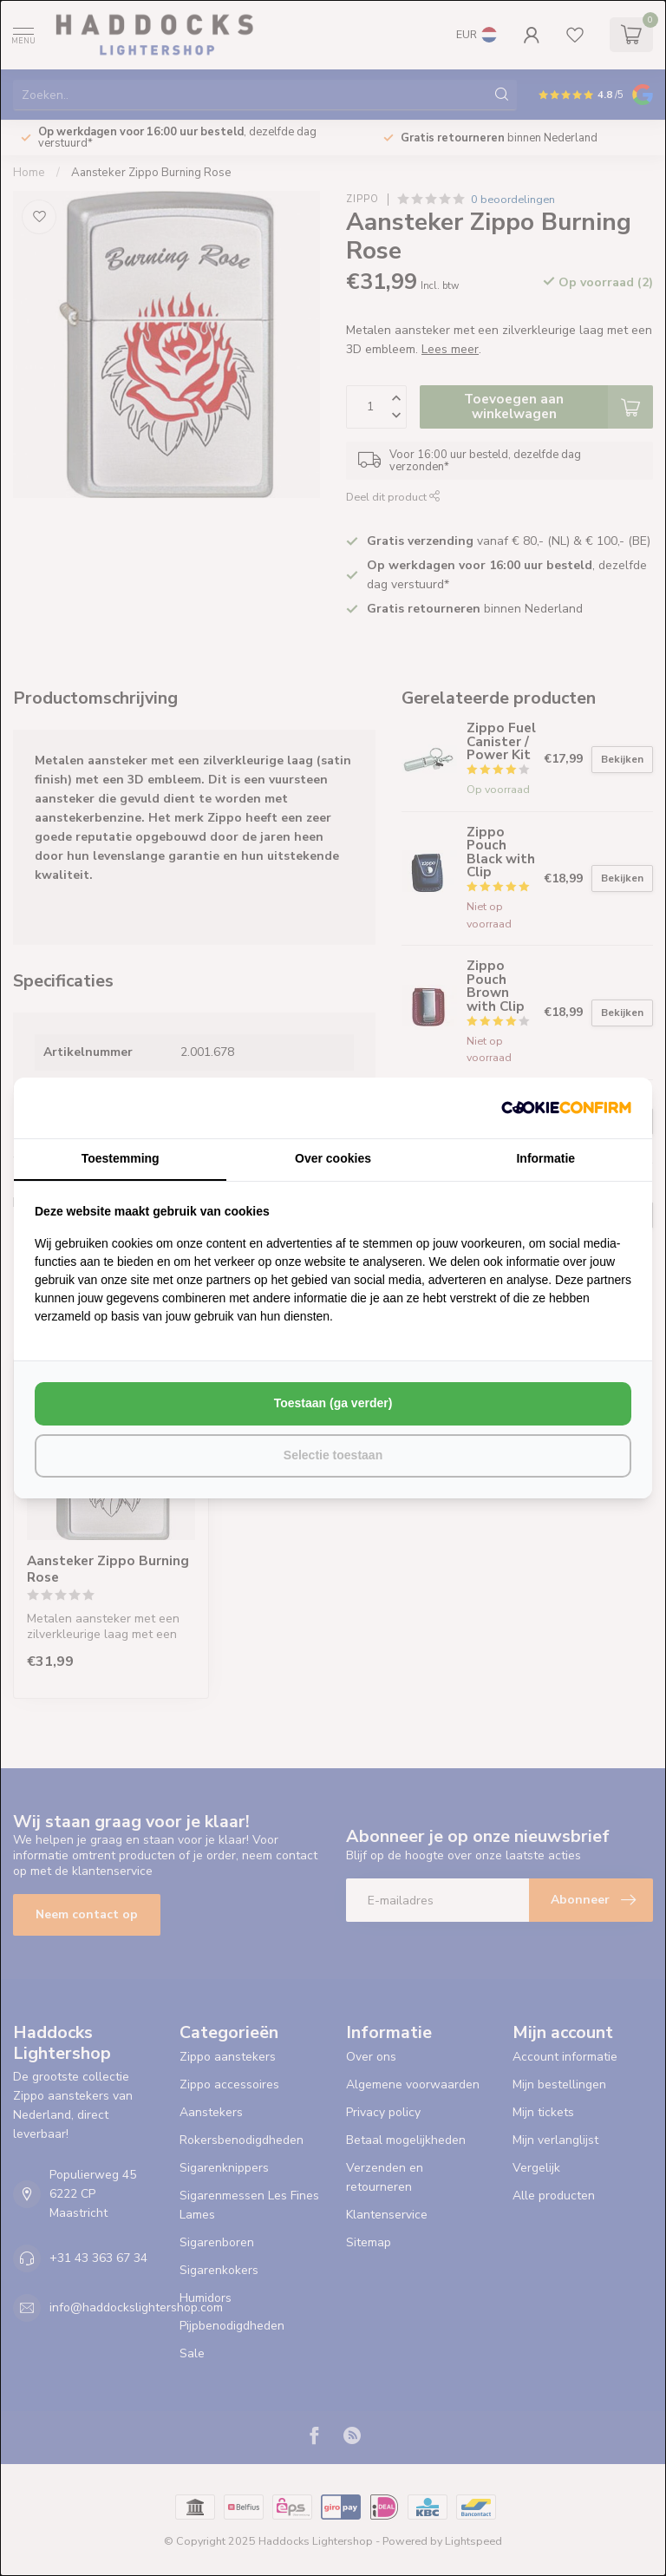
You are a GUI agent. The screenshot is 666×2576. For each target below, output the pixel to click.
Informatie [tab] (545, 1158)
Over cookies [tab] (333, 1158)
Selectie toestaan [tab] (333, 1455)
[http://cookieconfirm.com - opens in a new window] (566, 1108)
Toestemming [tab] (121, 1158)
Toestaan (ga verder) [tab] (333, 1403)
